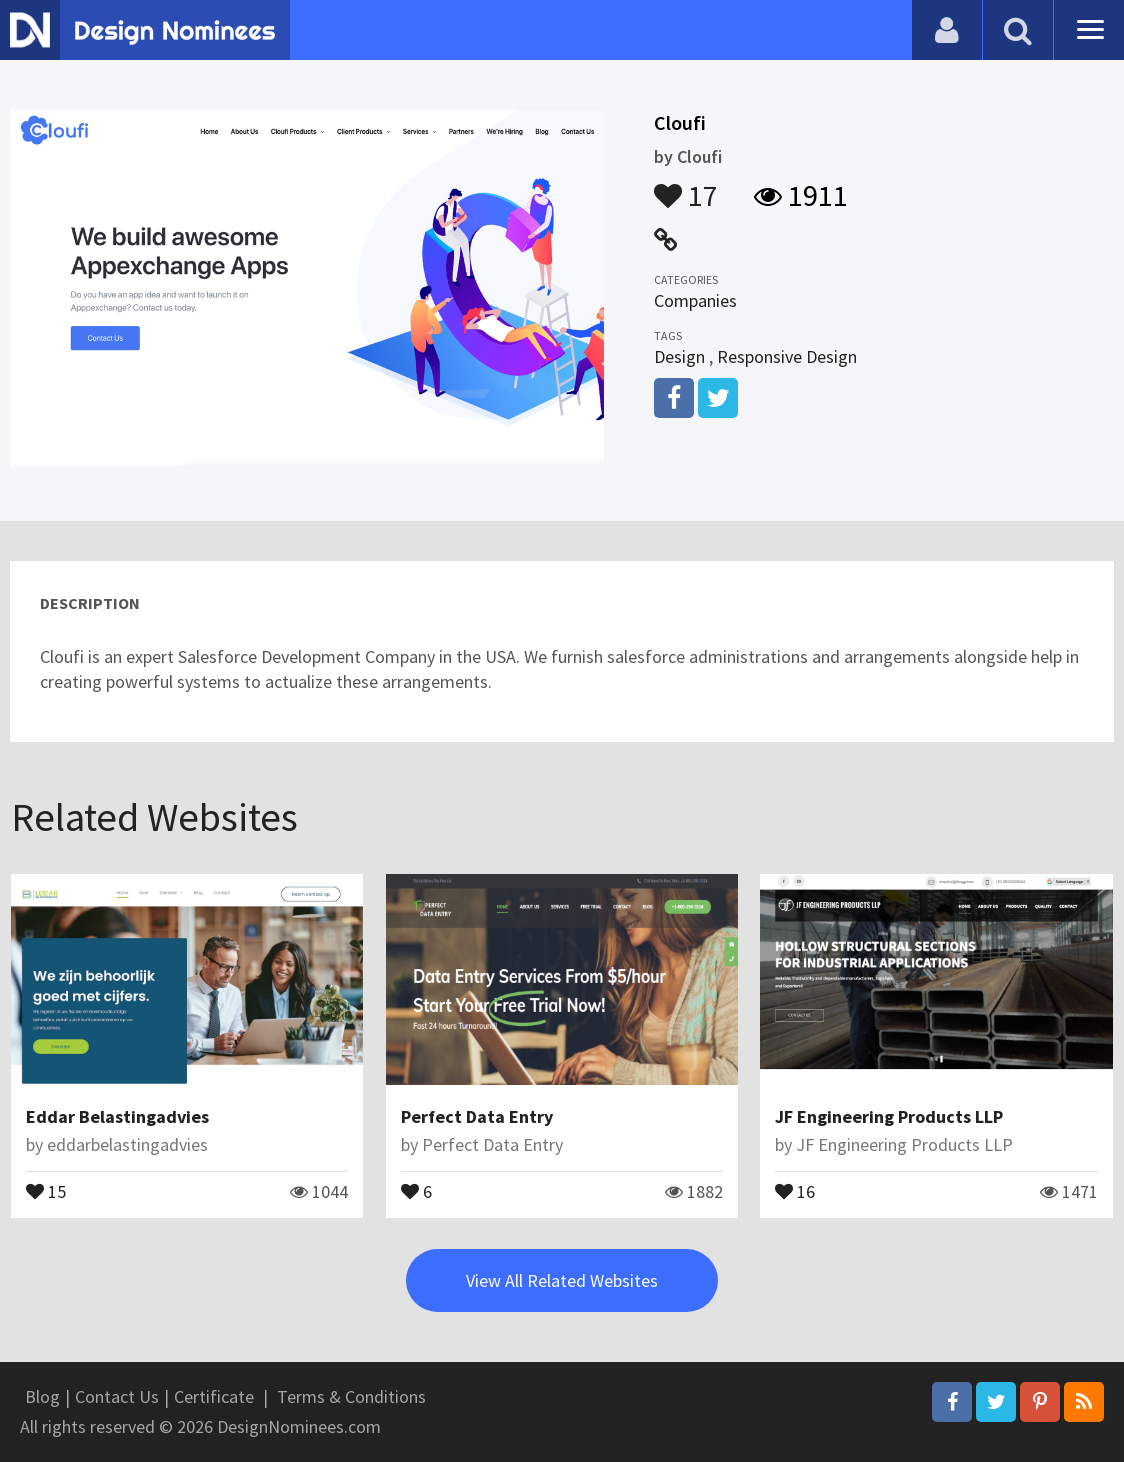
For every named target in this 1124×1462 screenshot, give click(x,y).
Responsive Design (787, 356)
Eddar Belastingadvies (117, 1116)
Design (679, 356)
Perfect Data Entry (477, 1116)
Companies (695, 300)
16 (795, 1190)
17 (686, 186)
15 (46, 1190)
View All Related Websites (562, 1280)
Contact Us (117, 1396)
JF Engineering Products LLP (889, 1116)
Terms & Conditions (351, 1396)
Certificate (214, 1396)
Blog (42, 1396)
